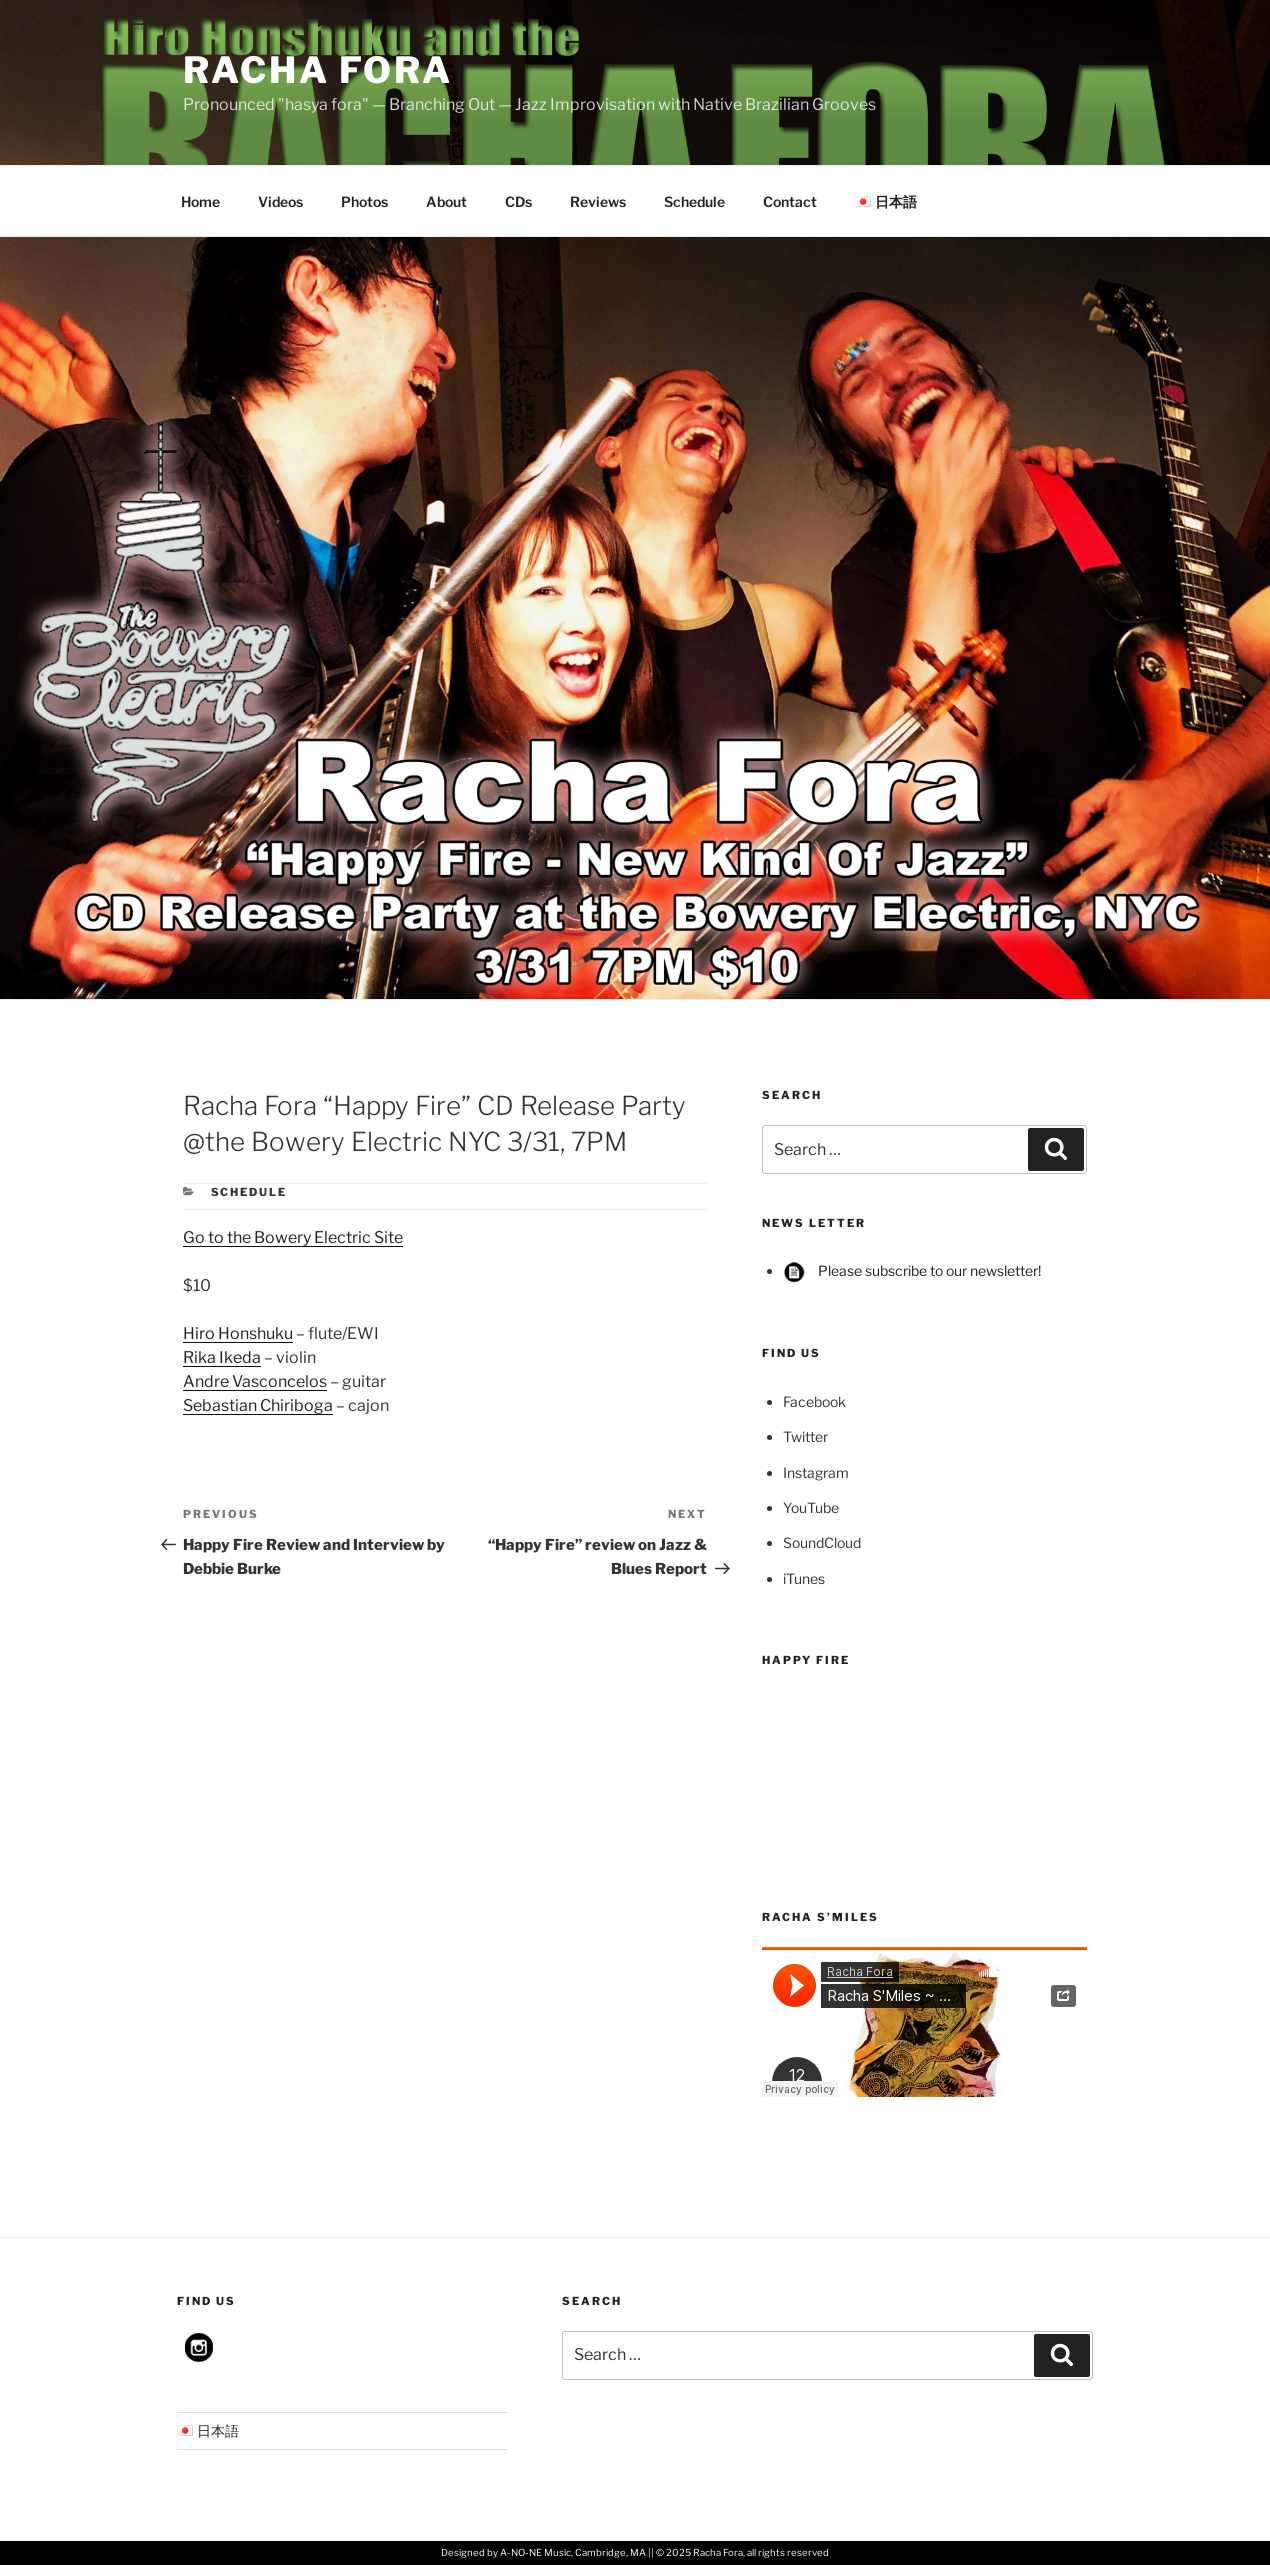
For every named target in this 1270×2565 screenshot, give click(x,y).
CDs (518, 201)
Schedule (694, 201)
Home (200, 201)
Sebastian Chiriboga (258, 1405)
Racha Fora (318, 70)
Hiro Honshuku (238, 1333)
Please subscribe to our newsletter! (912, 1270)
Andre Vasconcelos (255, 1381)
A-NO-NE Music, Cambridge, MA (573, 2552)
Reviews (598, 201)
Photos (364, 201)
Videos (280, 201)
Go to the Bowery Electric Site (293, 1237)
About (446, 201)
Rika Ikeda (222, 1357)
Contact (790, 201)
